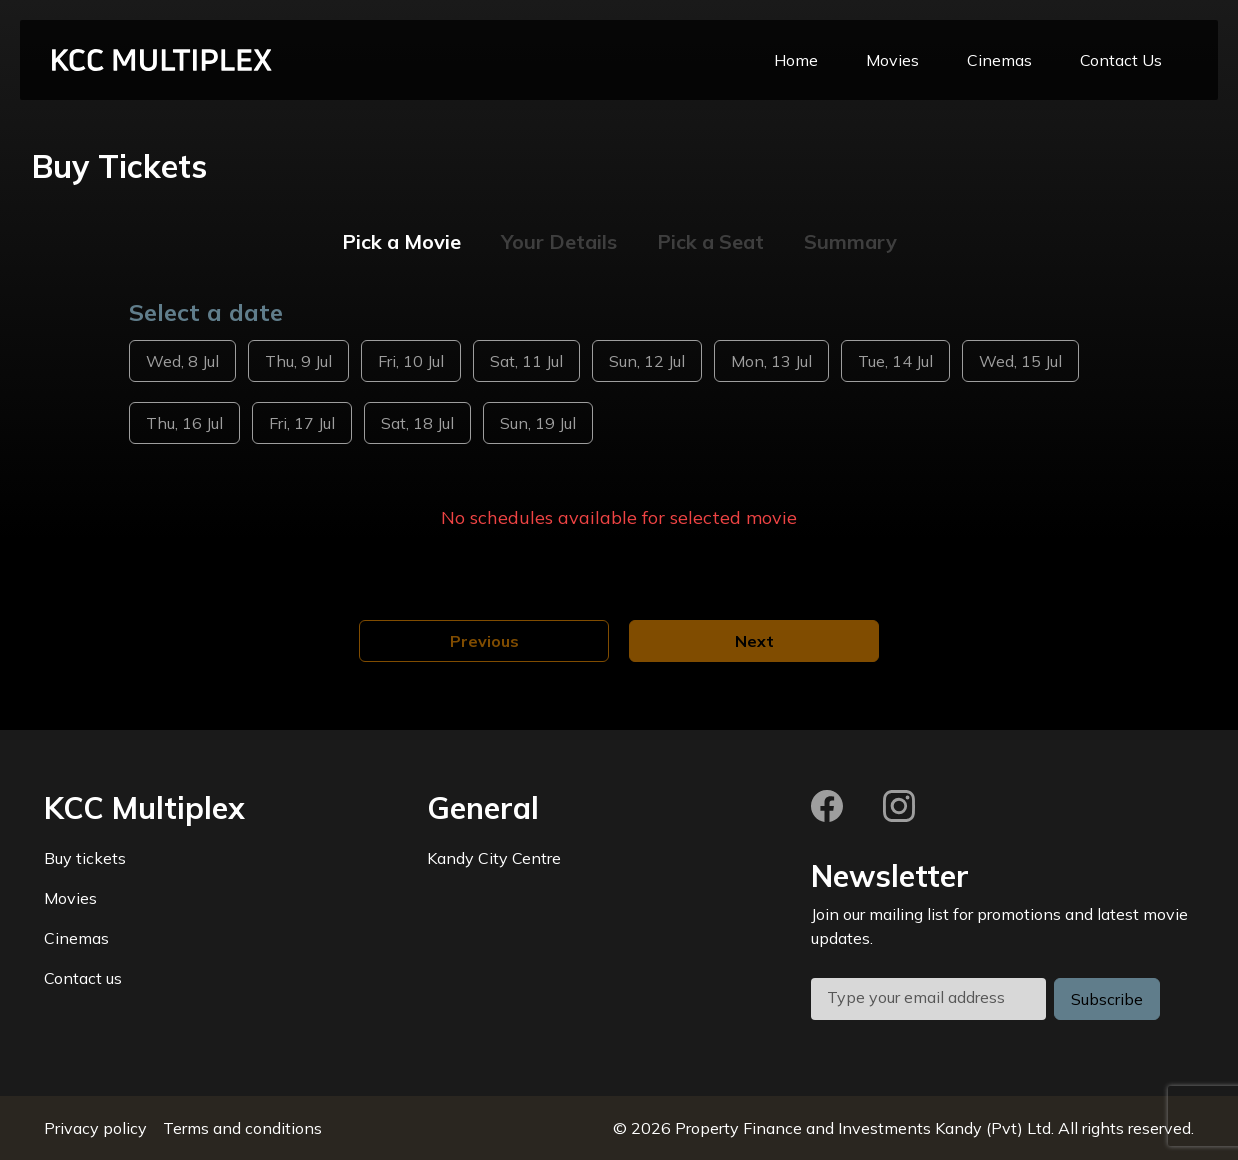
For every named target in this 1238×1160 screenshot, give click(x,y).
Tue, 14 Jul (895, 361)
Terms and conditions (242, 1128)
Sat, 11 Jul (526, 361)
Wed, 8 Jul (182, 361)
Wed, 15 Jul (1020, 361)
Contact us (83, 978)
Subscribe (1107, 999)
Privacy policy (95, 1128)
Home (796, 60)
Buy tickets (85, 858)
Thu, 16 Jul (184, 423)
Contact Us (1121, 60)
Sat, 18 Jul (417, 423)
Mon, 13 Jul (771, 361)
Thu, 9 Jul (298, 361)
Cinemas (999, 60)
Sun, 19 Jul (538, 423)
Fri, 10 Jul (411, 361)
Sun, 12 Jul (647, 361)
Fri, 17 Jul (302, 423)
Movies (892, 60)
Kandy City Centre (494, 858)
